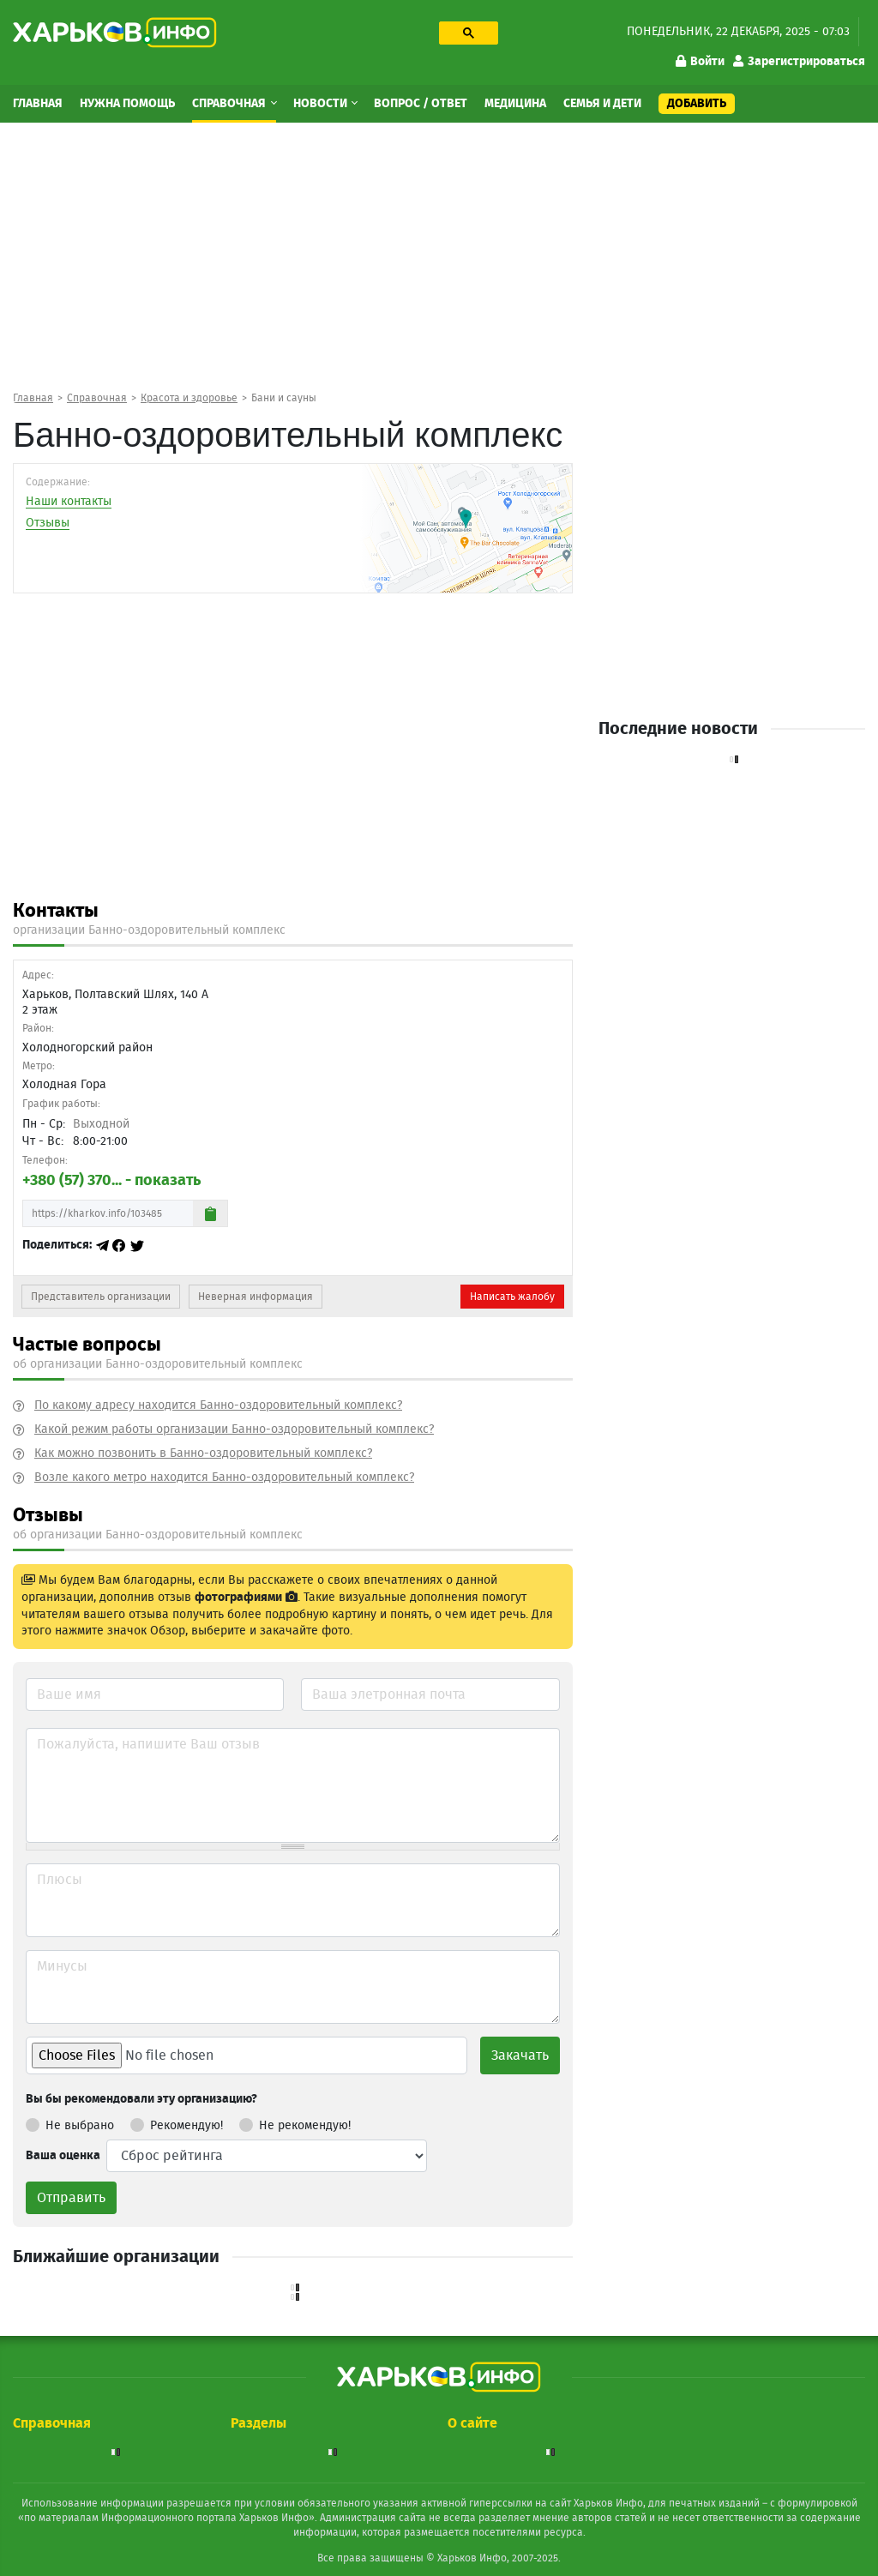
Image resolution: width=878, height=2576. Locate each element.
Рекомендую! (176, 2122)
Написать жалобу (512, 1296)
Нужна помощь (127, 104)
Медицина (515, 104)
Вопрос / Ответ (420, 104)
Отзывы (47, 523)
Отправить (71, 2198)
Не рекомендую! (295, 2122)
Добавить (696, 104)
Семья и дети (602, 104)
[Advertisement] (439, 255)
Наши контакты (68, 502)
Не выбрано (70, 2122)
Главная (38, 104)
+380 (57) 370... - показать (111, 1181)
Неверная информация (255, 1296)
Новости (321, 104)
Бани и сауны (283, 398)
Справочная (230, 104)
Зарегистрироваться (799, 62)
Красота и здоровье (189, 398)
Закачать (520, 2055)
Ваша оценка (63, 2156)
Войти (700, 62)
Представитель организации (101, 1296)
